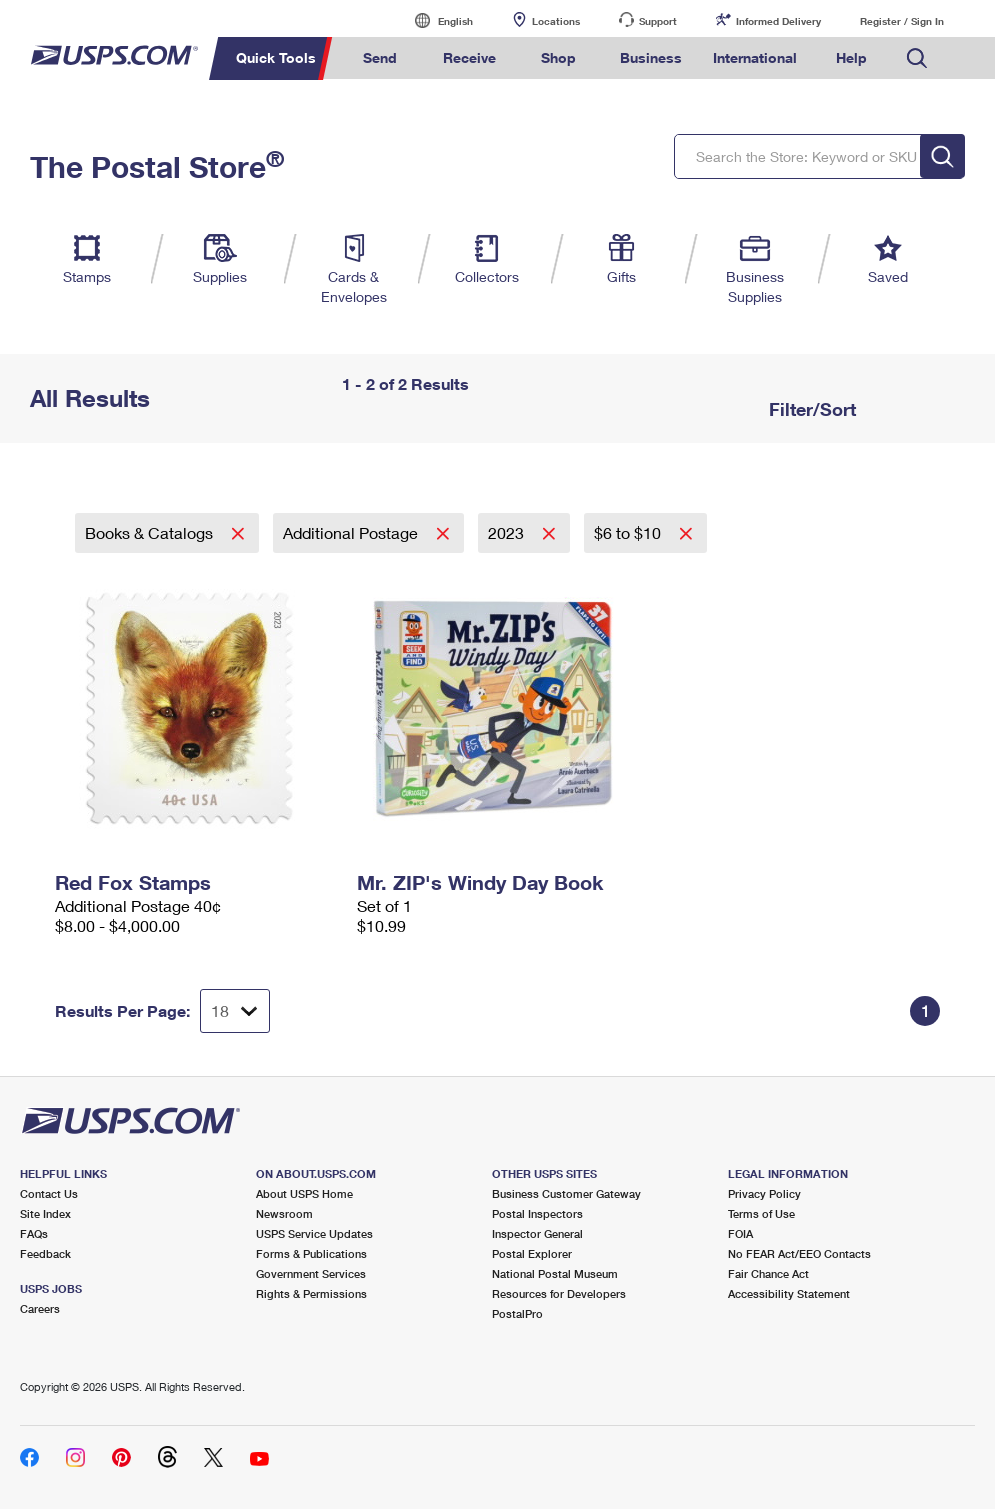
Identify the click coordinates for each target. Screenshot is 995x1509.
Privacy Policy (764, 1193)
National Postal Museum (555, 1273)
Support (658, 21)
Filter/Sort (810, 409)
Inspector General (537, 1233)
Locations (556, 21)
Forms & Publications (311, 1253)
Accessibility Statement (789, 1293)
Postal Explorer (532, 1253)
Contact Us (49, 1193)
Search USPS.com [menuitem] (917, 58)
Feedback (45, 1253)
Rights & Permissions (311, 1293)
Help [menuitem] (851, 57)
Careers (40, 1308)
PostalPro (517, 1313)
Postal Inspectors (537, 1213)
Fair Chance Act (768, 1273)
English (435, 20)
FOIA (740, 1233)
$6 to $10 (629, 532)
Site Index (45, 1213)
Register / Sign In (902, 21)
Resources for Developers (559, 1293)
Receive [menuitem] (469, 57)
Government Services (311, 1273)
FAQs (34, 1233)
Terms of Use (761, 1213)
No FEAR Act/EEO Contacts (799, 1253)
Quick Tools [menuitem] (276, 57)
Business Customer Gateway (566, 1193)
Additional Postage (352, 532)
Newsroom (284, 1213)
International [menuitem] (755, 57)
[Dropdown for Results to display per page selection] (235, 1011)
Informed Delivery (778, 21)
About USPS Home (304, 1193)
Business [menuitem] (651, 57)
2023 (508, 532)
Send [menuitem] (380, 57)
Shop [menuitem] (558, 57)
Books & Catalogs (151, 532)
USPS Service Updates (314, 1233)
